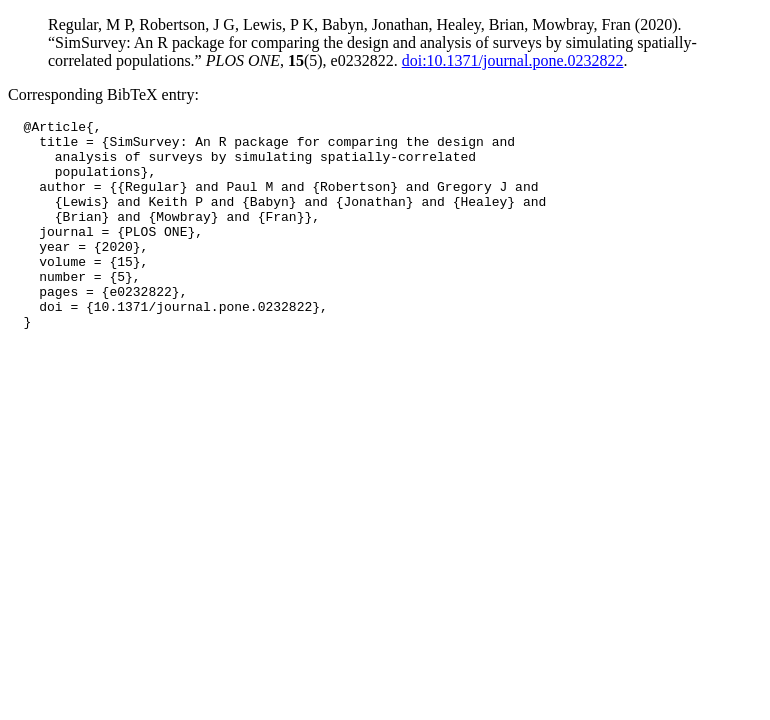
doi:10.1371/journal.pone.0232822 (513, 60)
